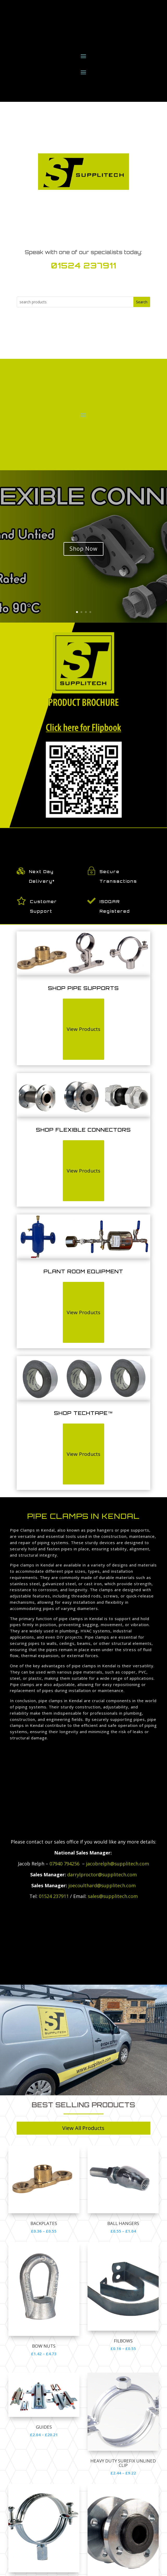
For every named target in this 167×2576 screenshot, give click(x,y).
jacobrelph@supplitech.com (117, 1863)
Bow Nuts (43, 2346)
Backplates (43, 2223)
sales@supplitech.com (113, 1896)
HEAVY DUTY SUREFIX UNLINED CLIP (123, 2463)
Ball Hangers (123, 2223)
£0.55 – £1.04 (123, 2231)
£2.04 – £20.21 (44, 2434)
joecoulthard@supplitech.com (102, 1885)
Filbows (123, 2341)
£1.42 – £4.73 (44, 2353)
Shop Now (83, 548)
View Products (83, 1029)
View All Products (83, 2128)
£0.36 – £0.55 (44, 2231)
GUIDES (44, 2427)
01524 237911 (83, 265)
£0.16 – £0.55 (123, 2348)
